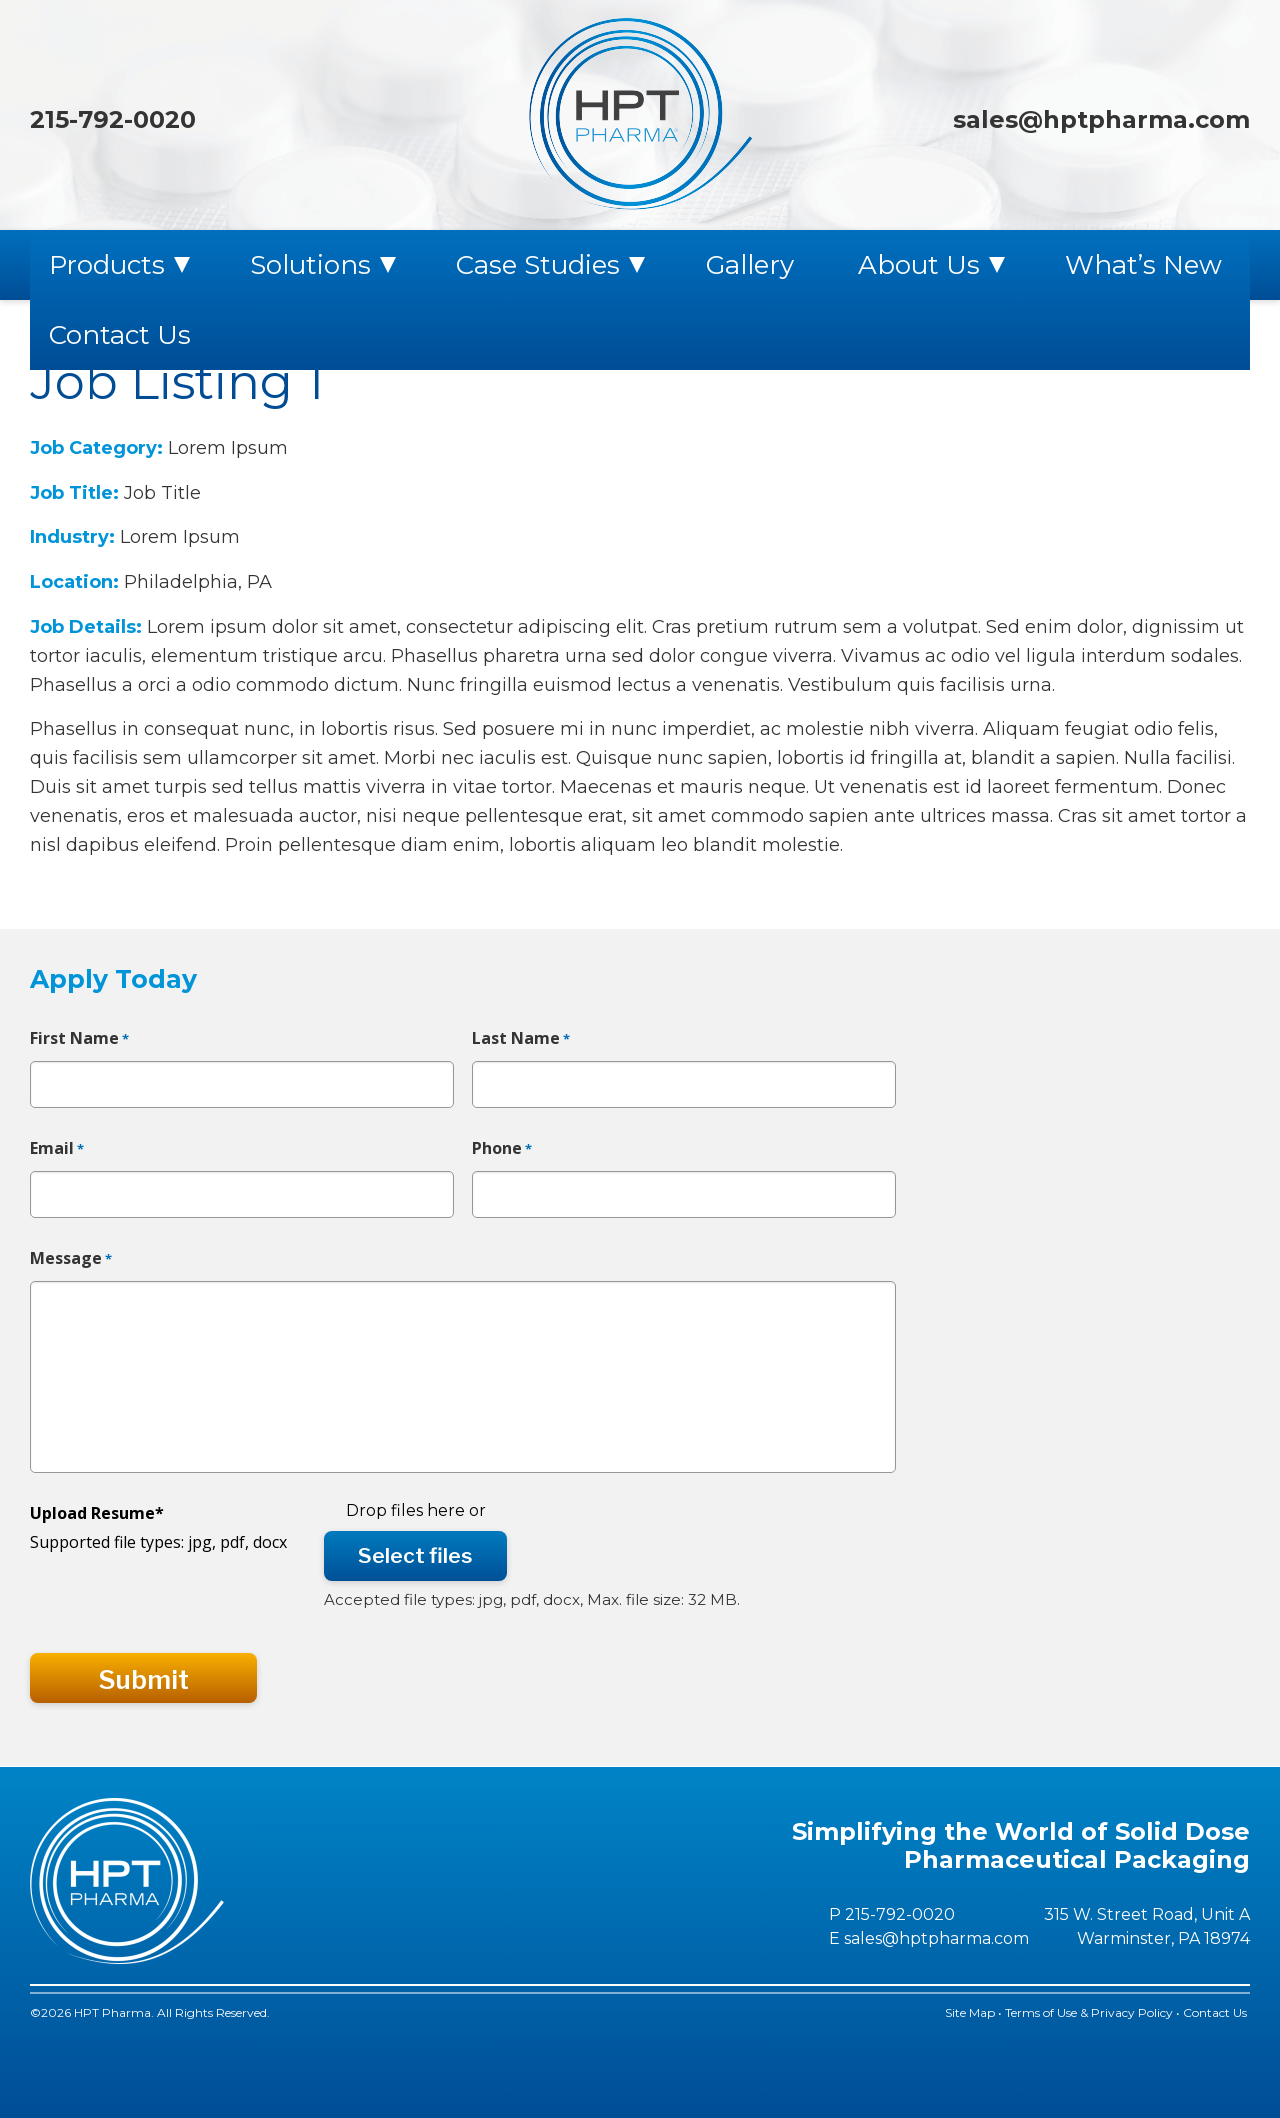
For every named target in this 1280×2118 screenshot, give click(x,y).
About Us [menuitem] (919, 265)
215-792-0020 (113, 119)
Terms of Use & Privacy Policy (1089, 2012)
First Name (79, 1039)
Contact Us (1216, 2012)
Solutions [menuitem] (310, 265)
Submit (143, 1679)
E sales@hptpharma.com (929, 1938)
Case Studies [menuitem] (538, 265)
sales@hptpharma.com (1101, 119)
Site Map (970, 2012)
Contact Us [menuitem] (120, 335)
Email (57, 1149)
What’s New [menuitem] (1143, 265)
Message (71, 1259)
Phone (502, 1149)
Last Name (521, 1039)
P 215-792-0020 (892, 1914)
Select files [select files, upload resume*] (415, 1555)
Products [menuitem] (107, 265)
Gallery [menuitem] (750, 265)
